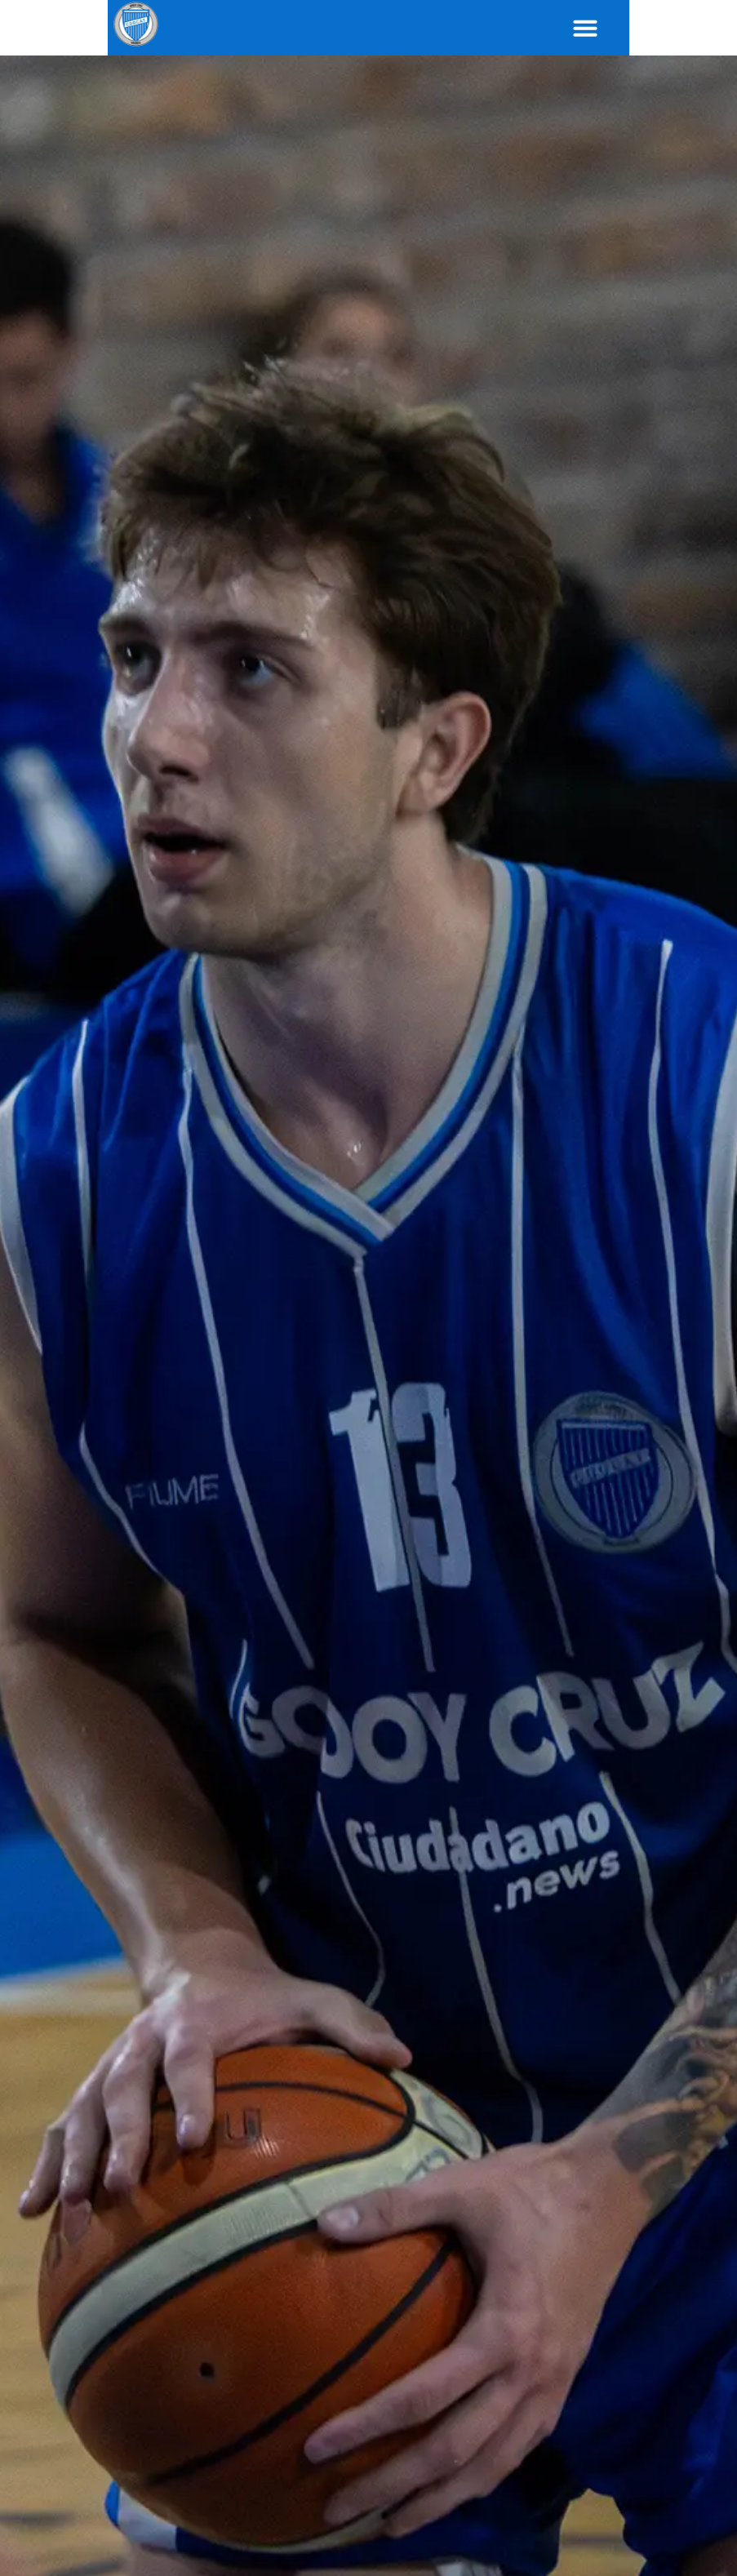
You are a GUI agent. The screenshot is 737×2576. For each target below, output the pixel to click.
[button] (693, 27)
